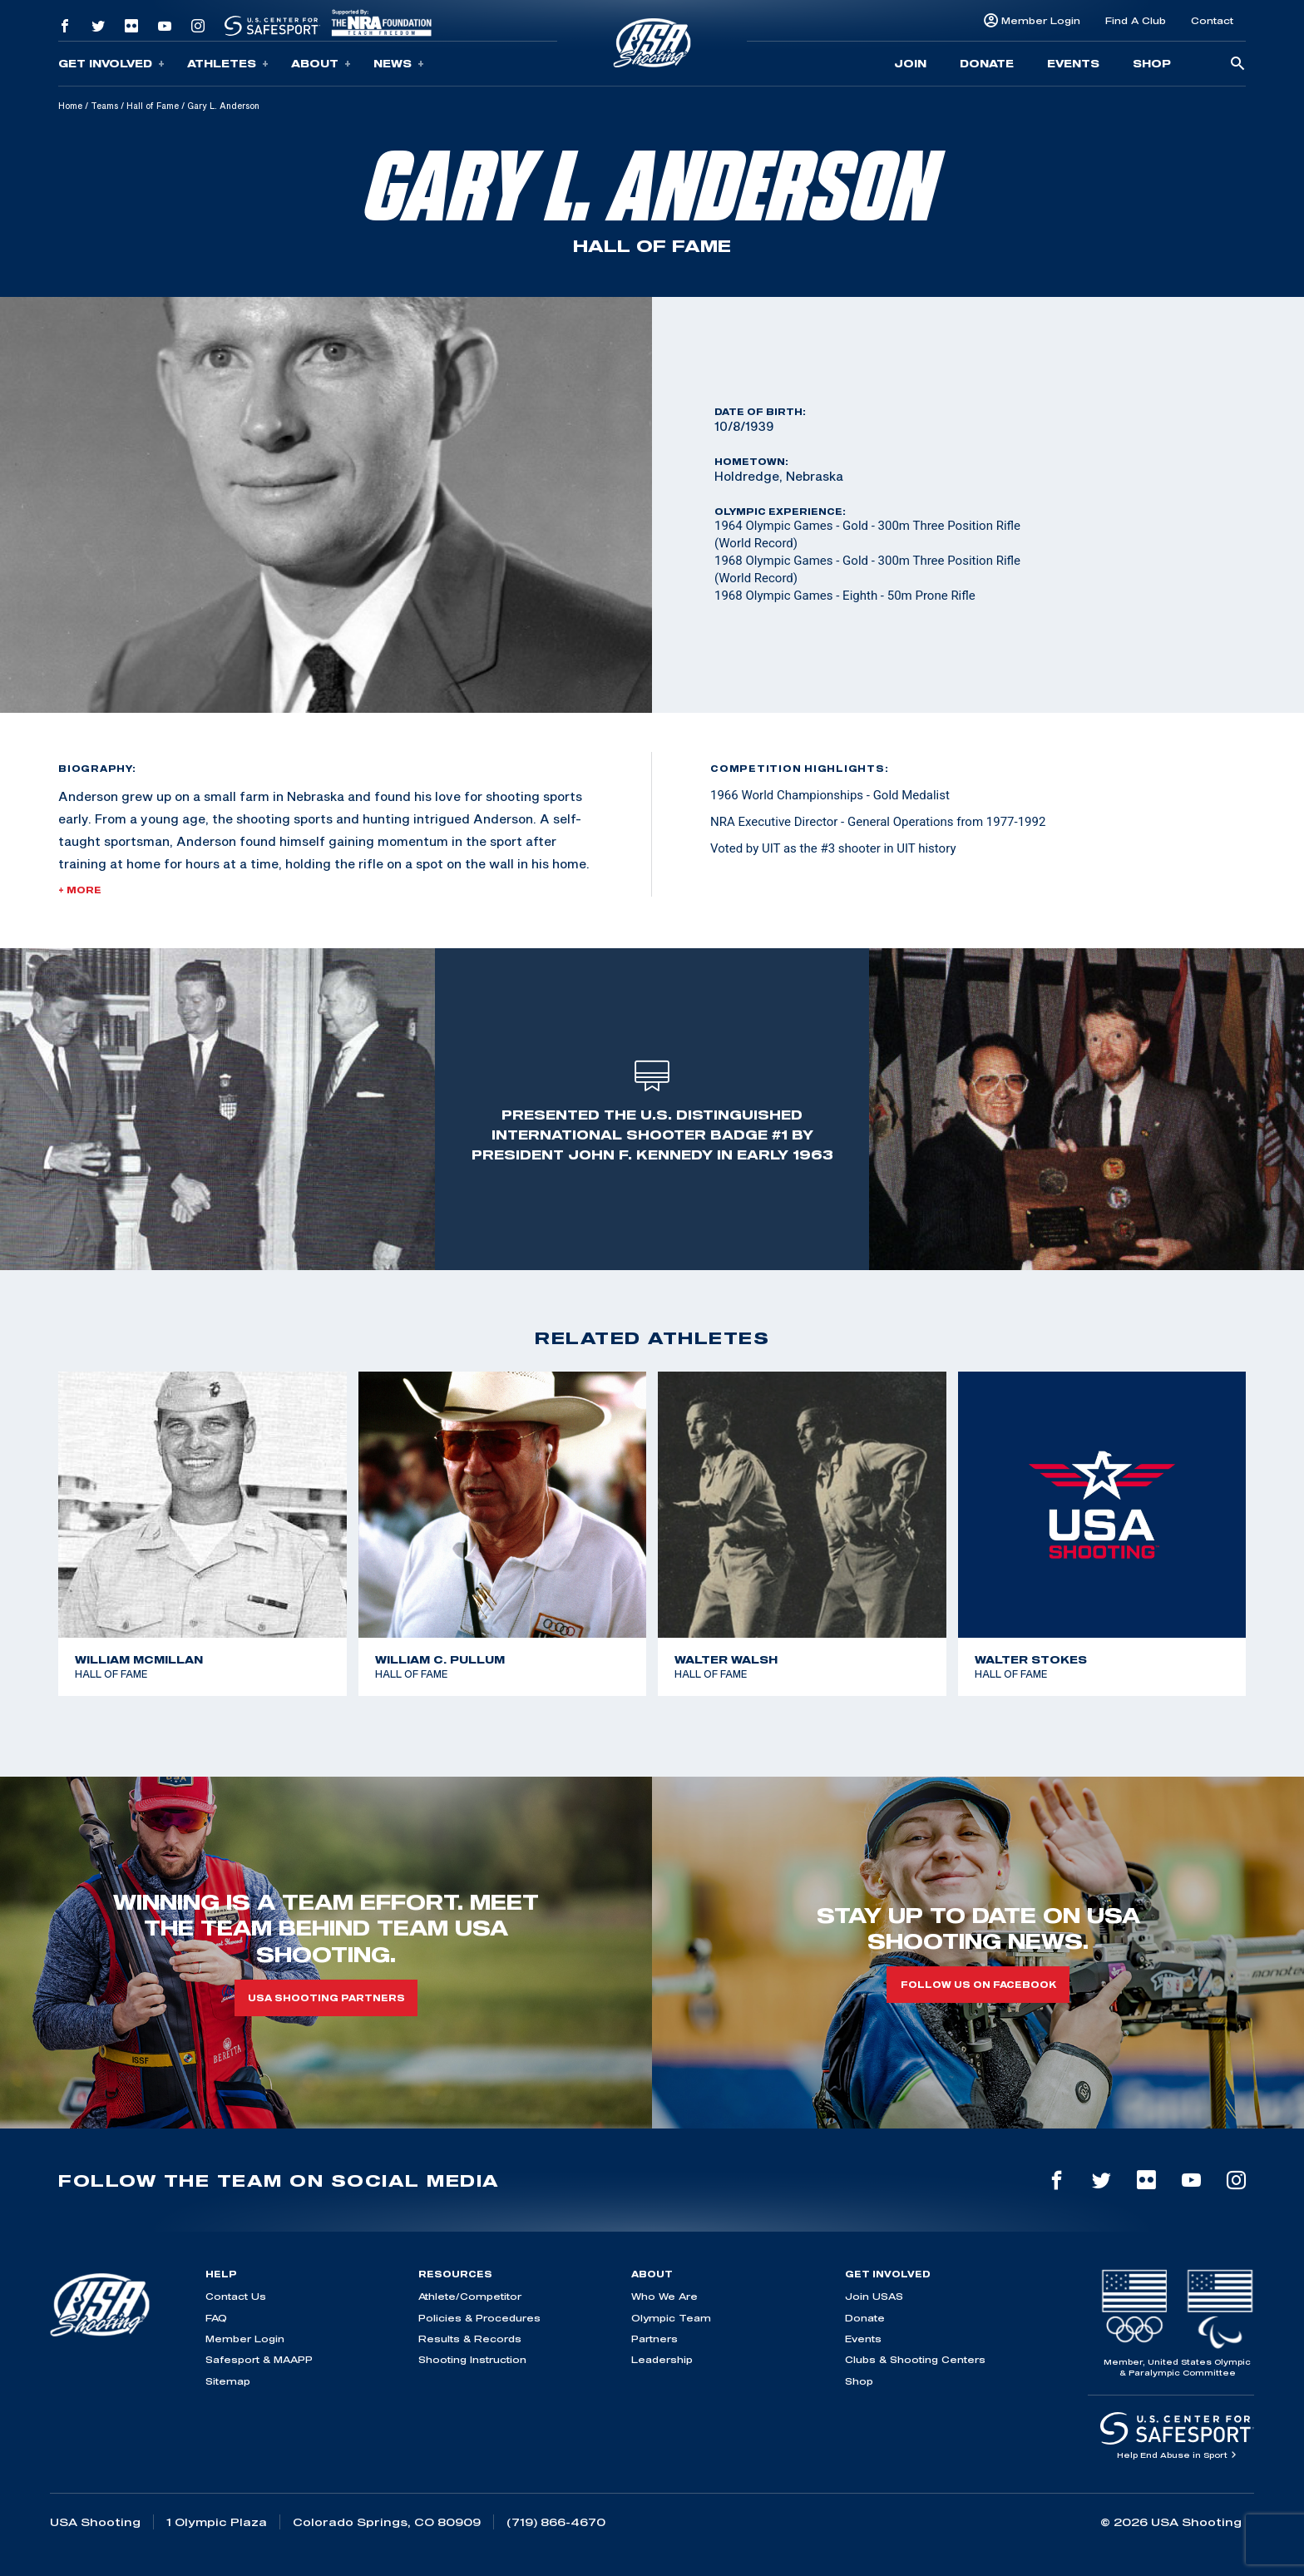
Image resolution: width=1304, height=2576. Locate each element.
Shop (1152, 63)
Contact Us (235, 2296)
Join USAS (874, 2296)
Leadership (662, 2359)
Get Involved (111, 64)
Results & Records (469, 2338)
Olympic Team (671, 2317)
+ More (79, 890)
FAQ (216, 2317)
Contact (1212, 20)
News (398, 64)
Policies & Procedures (479, 2317)
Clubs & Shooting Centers (915, 2359)
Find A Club (1135, 20)
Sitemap (227, 2381)
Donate (987, 63)
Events (1073, 63)
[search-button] (1237, 64)
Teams (104, 106)
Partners (654, 2338)
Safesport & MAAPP (259, 2359)
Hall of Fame (152, 106)
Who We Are (664, 2296)
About (321, 64)
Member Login (1040, 20)
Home (70, 106)
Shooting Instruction (472, 2359)
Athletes (228, 64)
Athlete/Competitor (469, 2296)
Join (910, 63)
